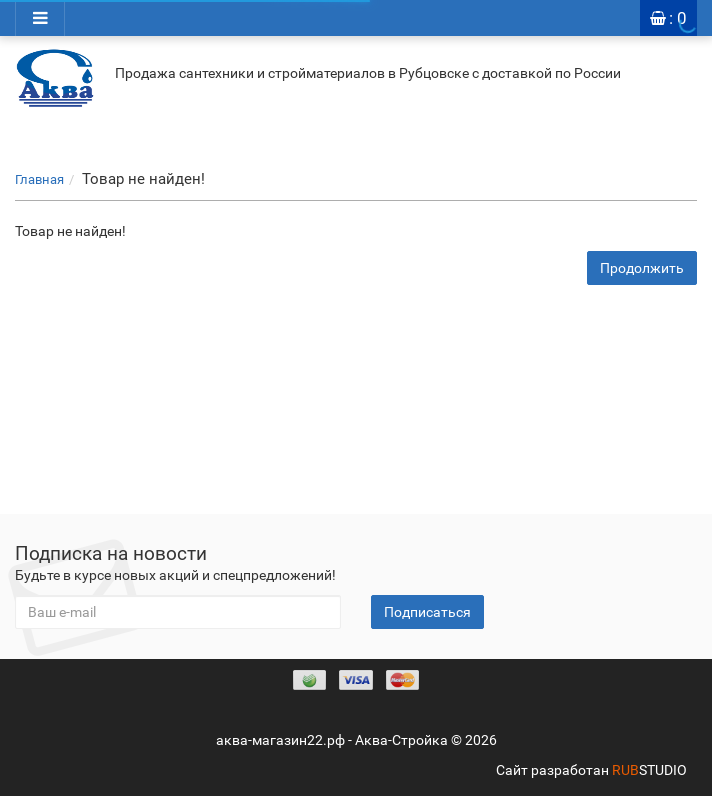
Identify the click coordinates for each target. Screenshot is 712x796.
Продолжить (642, 268)
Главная (39, 179)
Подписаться (427, 612)
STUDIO (649, 770)
